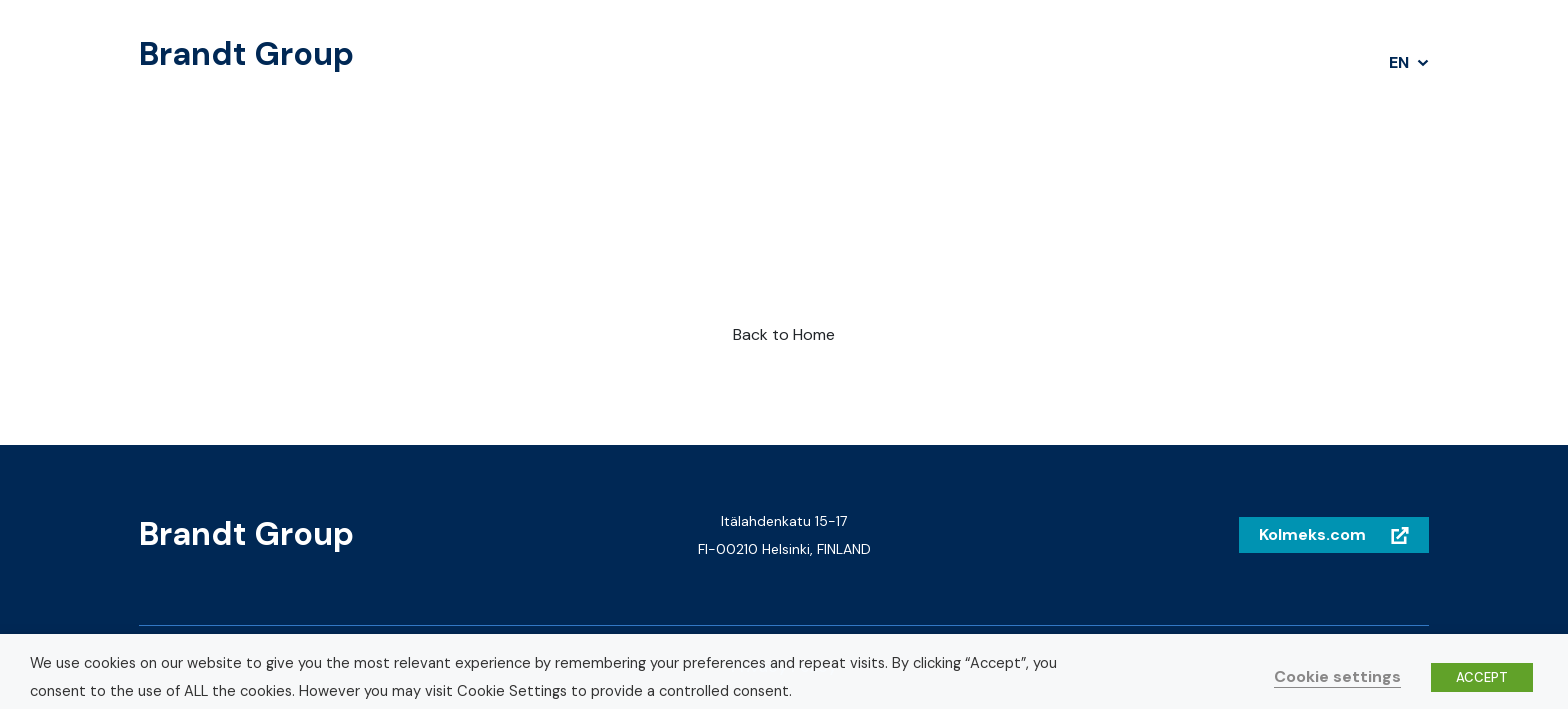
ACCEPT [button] (1482, 677)
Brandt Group (246, 54)
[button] (1409, 63)
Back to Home (784, 334)
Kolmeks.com (1312, 534)
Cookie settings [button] (1337, 676)
